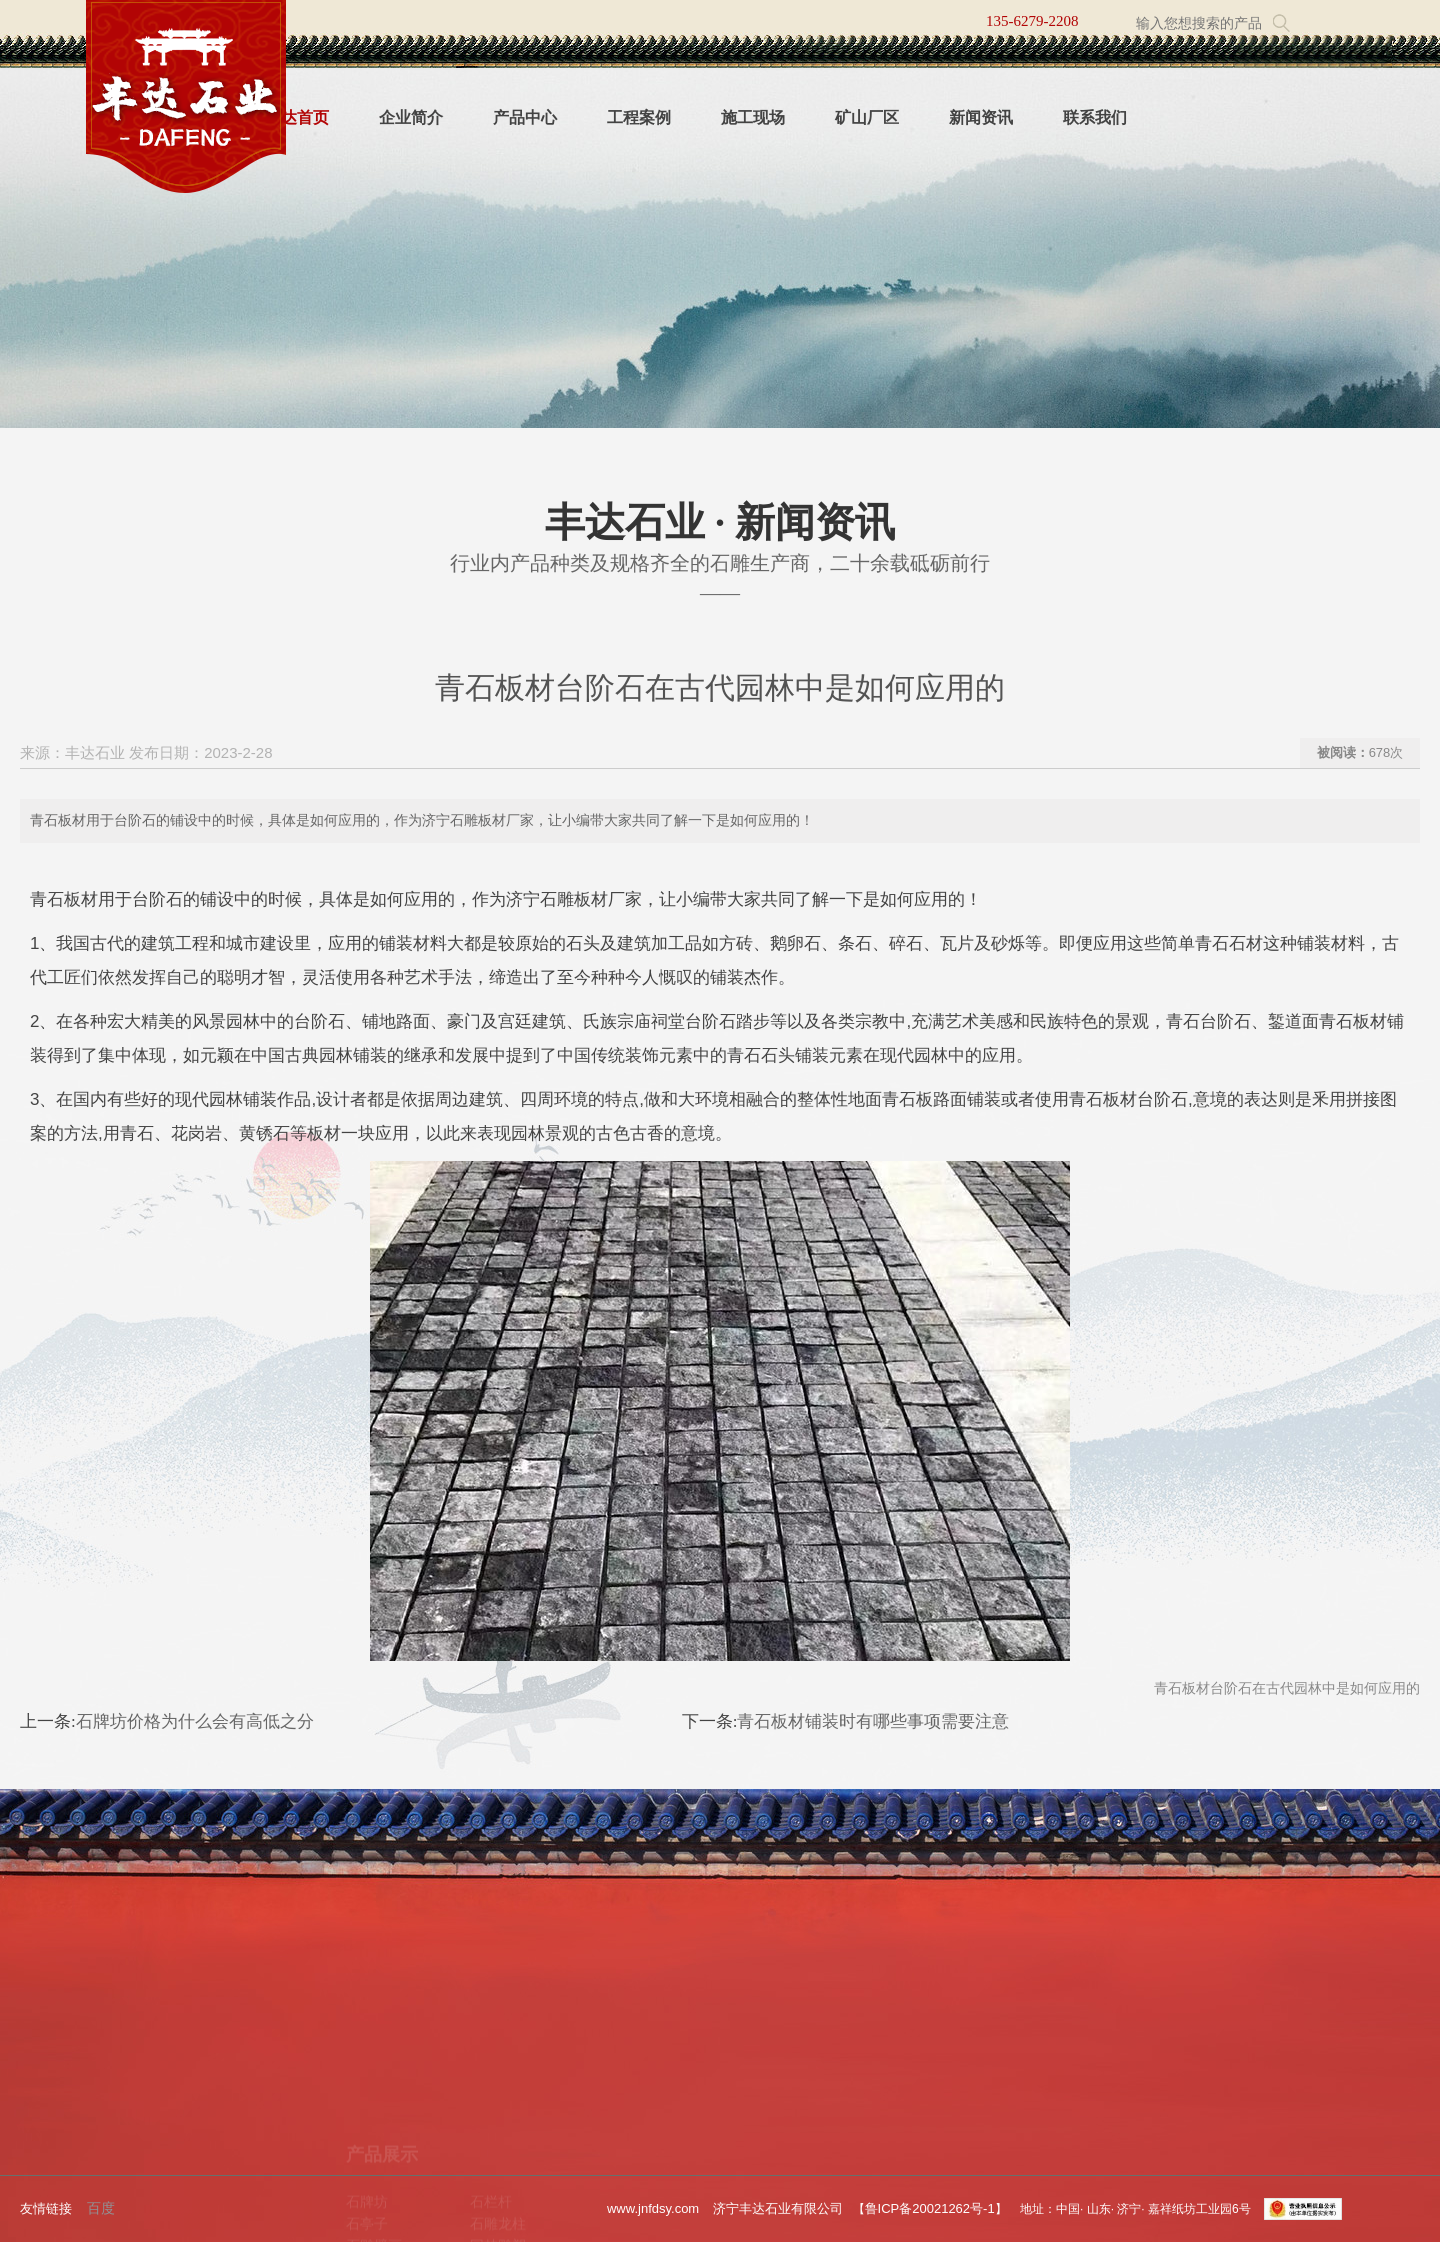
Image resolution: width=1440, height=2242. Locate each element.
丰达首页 (297, 117)
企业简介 (411, 117)
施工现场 (753, 117)
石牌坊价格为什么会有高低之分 (195, 1721)
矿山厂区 (867, 117)
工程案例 (639, 117)
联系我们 (1095, 117)
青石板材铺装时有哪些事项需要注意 (873, 1721)
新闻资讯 (981, 117)
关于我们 (126, 2044)
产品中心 (525, 117)
